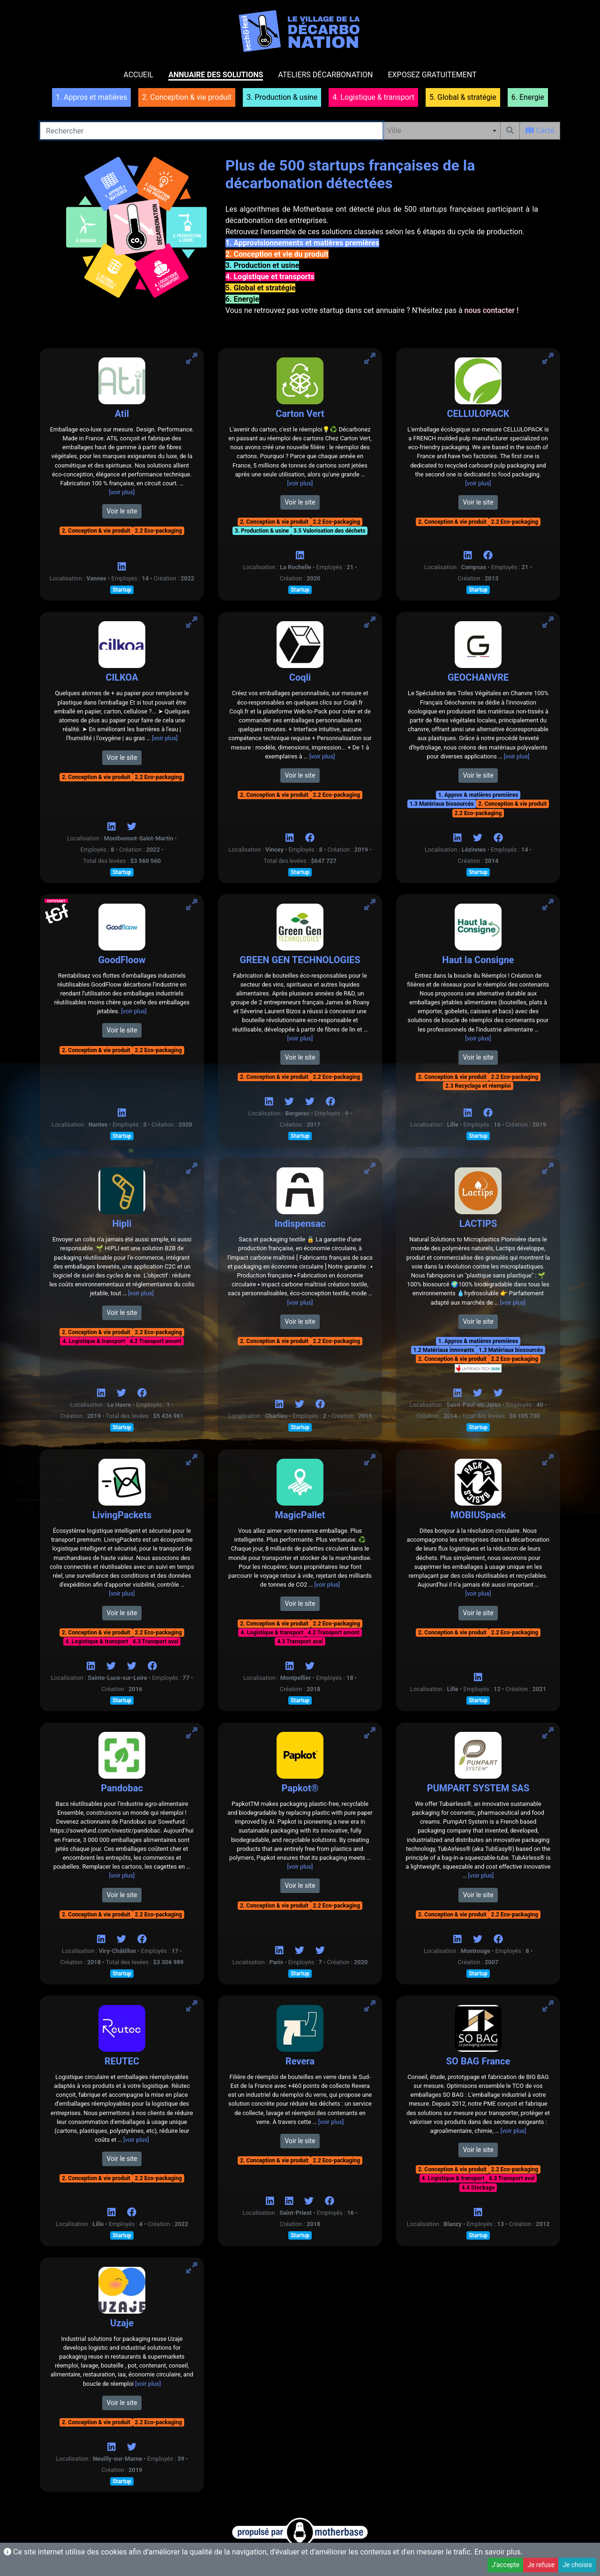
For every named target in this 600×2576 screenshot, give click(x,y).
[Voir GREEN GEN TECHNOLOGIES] (370, 905)
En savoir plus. (498, 2551)
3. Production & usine (262, 530)
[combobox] (441, 131)
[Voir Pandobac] (192, 1733)
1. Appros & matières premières (478, 795)
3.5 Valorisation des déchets (329, 530)
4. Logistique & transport (93, 1341)
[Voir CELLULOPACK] (548, 358)
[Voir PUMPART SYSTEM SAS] (548, 1733)
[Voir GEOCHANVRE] (548, 622)
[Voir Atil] (192, 358)
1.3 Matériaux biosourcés (442, 804)
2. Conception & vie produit (96, 530)
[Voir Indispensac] (370, 1168)
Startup (121, 589)
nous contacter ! (492, 310)
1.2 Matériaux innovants (443, 1350)
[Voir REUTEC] (192, 2006)
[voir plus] (122, 492)
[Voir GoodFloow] (192, 905)
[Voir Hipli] (192, 1168)
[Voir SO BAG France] (548, 2006)
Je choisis (577, 2565)
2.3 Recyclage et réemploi (478, 1086)
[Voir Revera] (370, 2006)
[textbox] (441, 130)
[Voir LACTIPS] (548, 1168)
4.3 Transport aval (156, 1641)
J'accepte (505, 2565)
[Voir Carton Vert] (370, 358)
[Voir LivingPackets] (192, 1460)
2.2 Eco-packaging (158, 530)
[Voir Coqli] (370, 622)
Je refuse (541, 2565)
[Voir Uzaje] (192, 2268)
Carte (539, 130)
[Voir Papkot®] (370, 1733)
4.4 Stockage (478, 2187)
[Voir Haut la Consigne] (548, 905)
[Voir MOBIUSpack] (548, 1460)
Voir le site (121, 511)
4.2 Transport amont (155, 1341)
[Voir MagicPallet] (370, 1460)
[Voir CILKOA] (192, 622)
